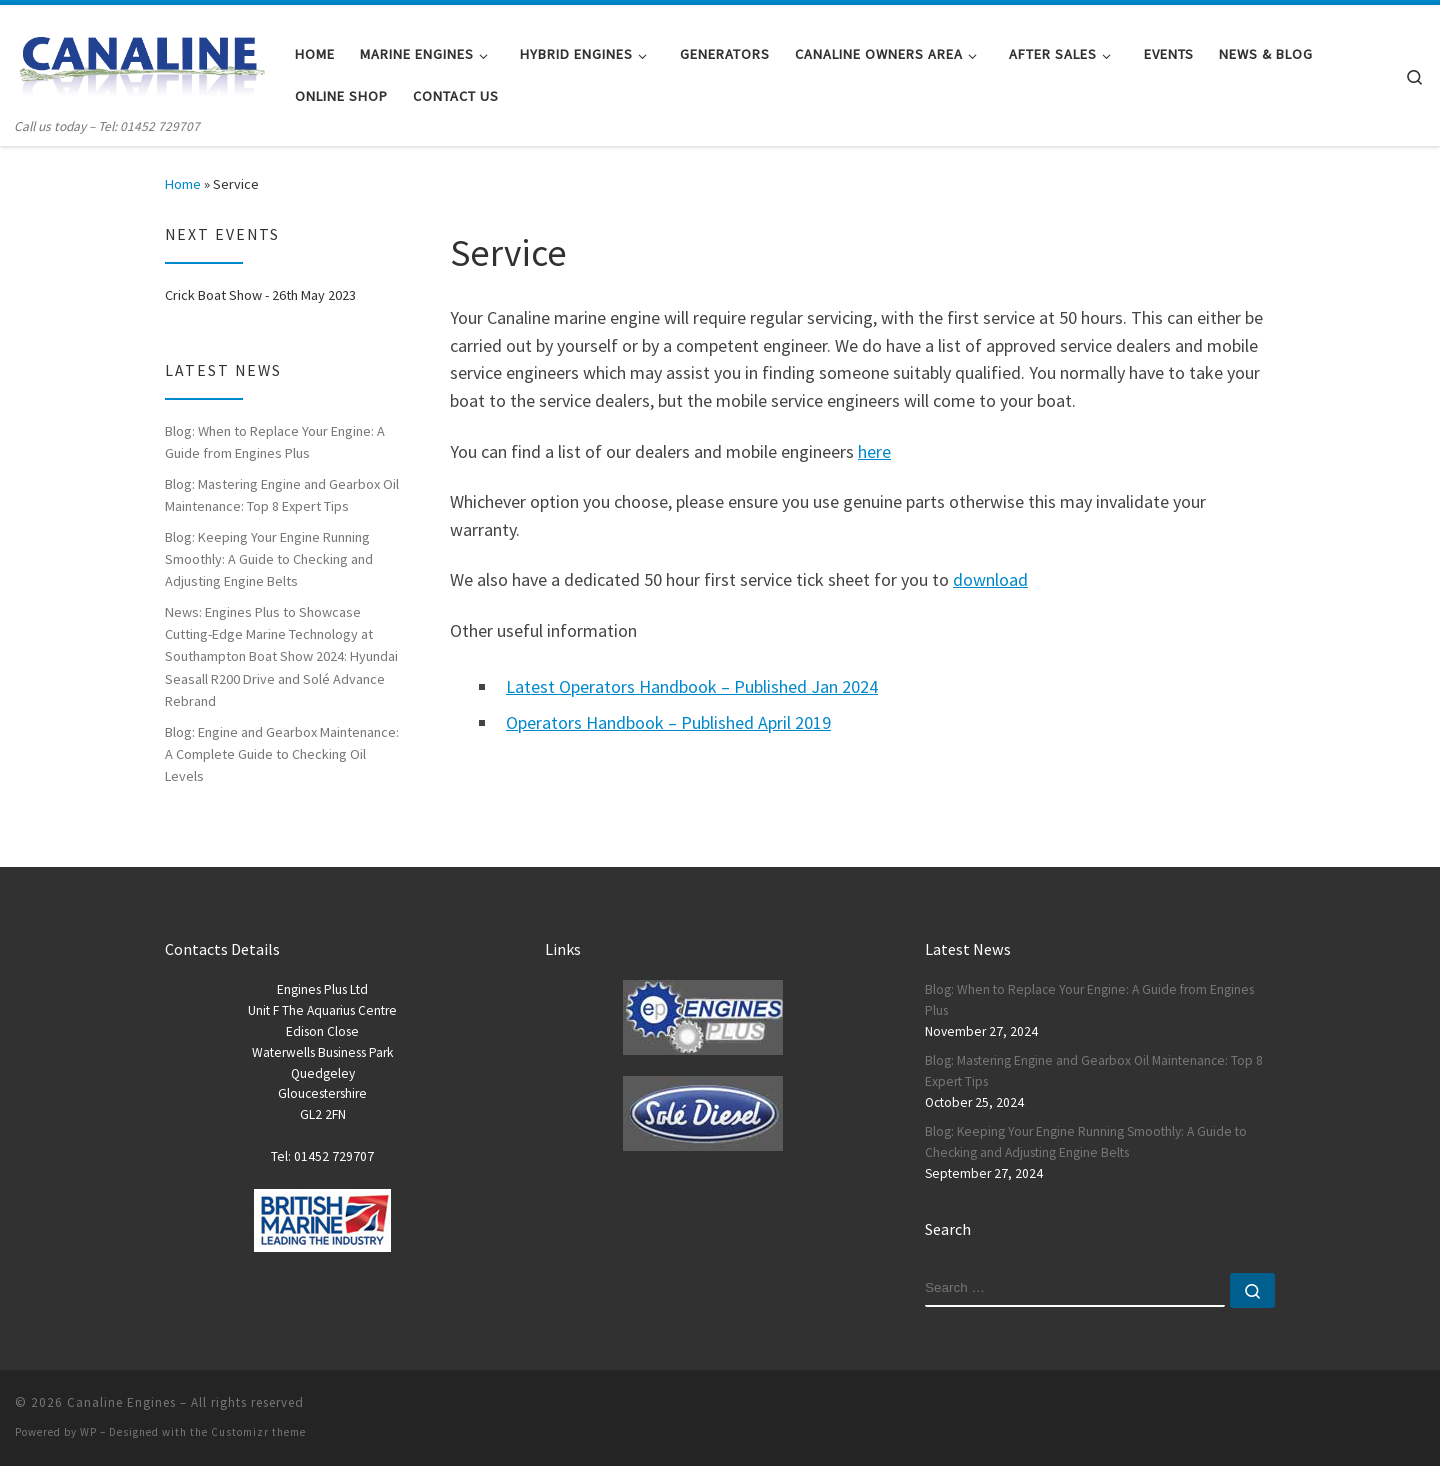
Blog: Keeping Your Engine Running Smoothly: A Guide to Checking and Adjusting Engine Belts (269, 559)
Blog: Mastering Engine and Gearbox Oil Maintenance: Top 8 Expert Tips (282, 495)
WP (88, 1432)
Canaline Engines (121, 1402)
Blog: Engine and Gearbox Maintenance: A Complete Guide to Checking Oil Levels (282, 754)
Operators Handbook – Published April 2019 (668, 722)
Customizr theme (258, 1432)
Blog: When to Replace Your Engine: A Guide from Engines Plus (275, 442)
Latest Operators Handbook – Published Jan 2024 (692, 686)
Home (183, 184)
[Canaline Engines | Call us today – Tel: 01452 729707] (140, 60)
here (874, 451)
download (990, 579)
